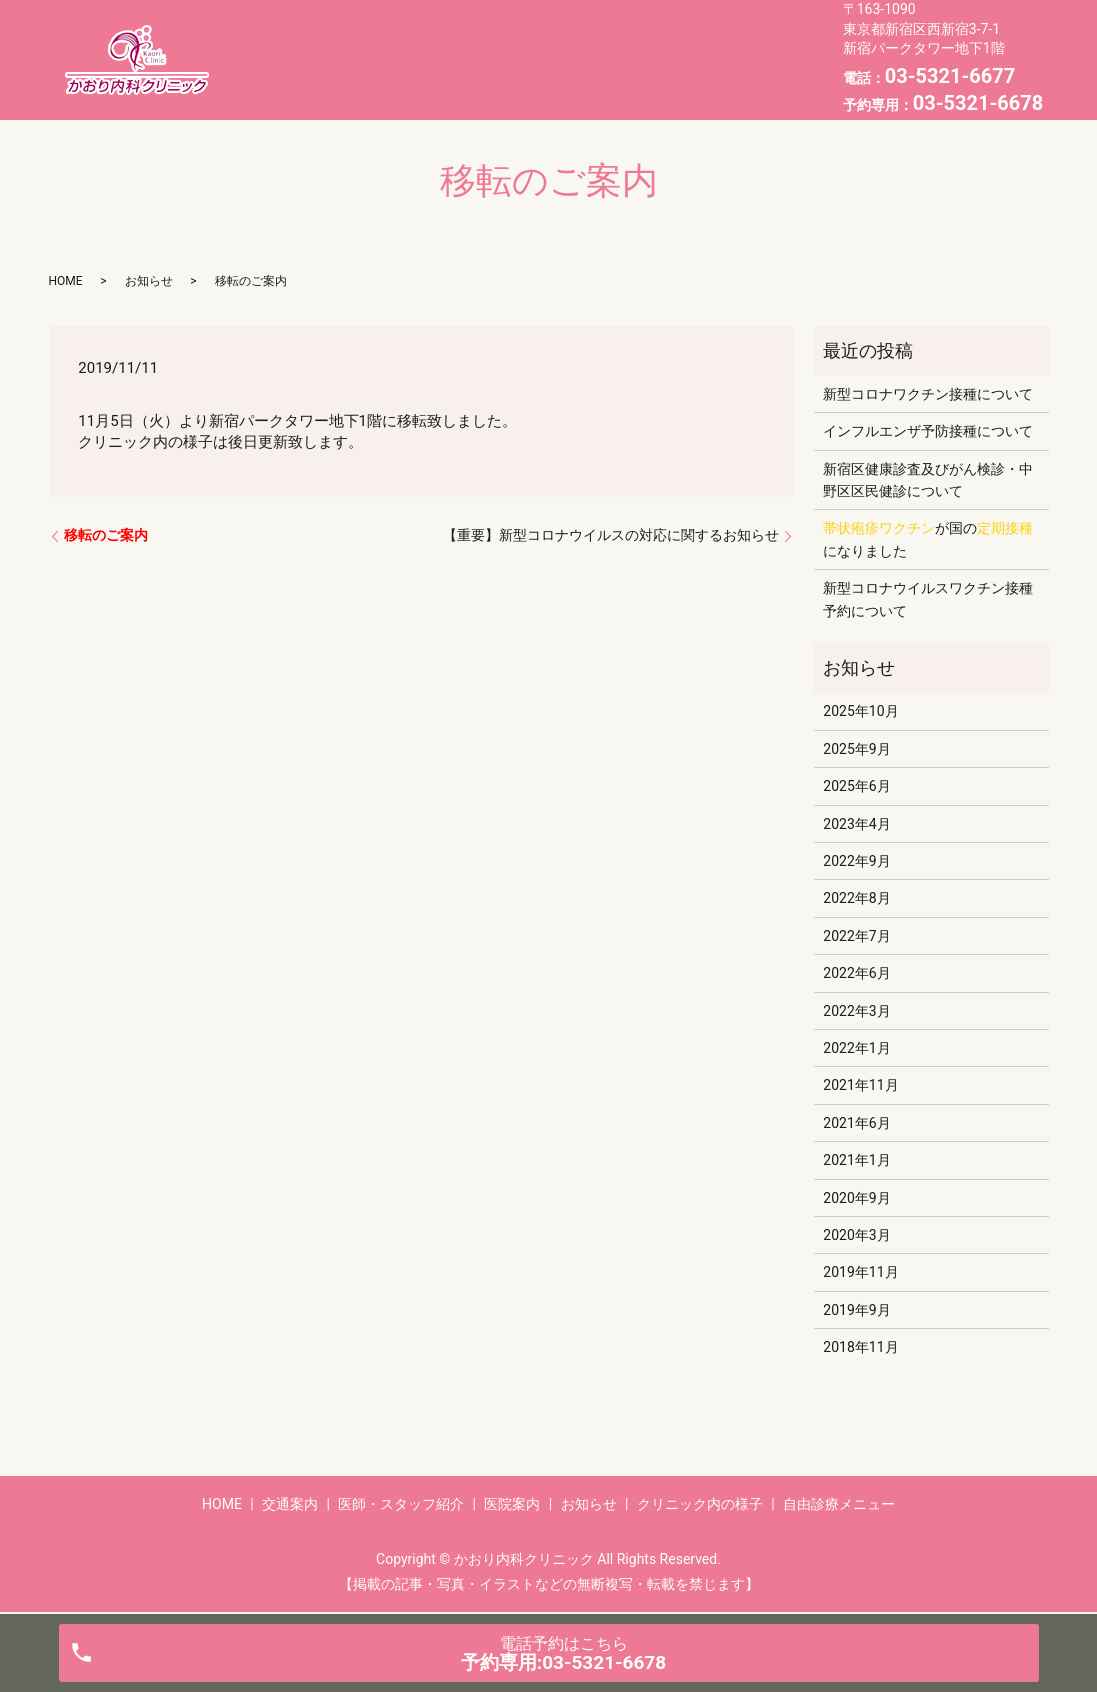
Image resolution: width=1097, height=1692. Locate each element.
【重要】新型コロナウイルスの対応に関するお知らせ (611, 535)
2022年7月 (856, 936)
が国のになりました (928, 539)
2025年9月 (856, 749)
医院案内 (690, 43)
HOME (317, 43)
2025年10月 (860, 711)
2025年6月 (856, 786)
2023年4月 (856, 824)
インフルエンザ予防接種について (928, 431)
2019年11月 (860, 1272)
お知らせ (325, 74)
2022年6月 (856, 973)
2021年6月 (856, 1123)
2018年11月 (860, 1347)
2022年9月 (856, 861)
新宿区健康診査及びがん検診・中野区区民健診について (928, 480)
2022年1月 (856, 1048)
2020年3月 (856, 1235)
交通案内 (411, 43)
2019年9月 (856, 1310)
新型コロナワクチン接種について (928, 394)
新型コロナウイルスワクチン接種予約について (928, 599)
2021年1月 (856, 1160)
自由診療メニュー (634, 74)
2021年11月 (860, 1085)
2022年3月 (856, 1011)
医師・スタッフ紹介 (550, 43)
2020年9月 (856, 1198)
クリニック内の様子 (464, 74)
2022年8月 (856, 898)
